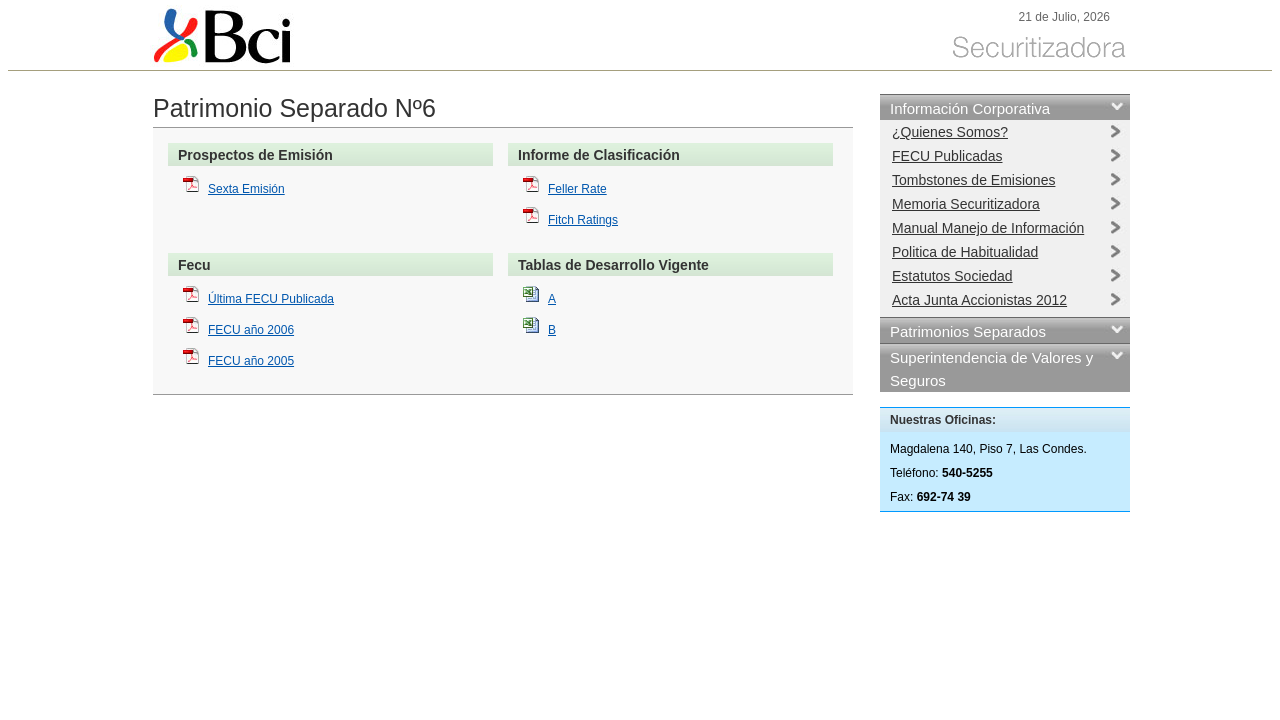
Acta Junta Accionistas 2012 (979, 300)
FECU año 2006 (251, 330)
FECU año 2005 (251, 361)
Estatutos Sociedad (952, 276)
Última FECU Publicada (271, 299)
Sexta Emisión (246, 189)
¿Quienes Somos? (950, 132)
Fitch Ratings (583, 220)
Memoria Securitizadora (966, 204)
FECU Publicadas (947, 156)
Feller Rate (577, 189)
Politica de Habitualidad (965, 252)
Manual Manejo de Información (988, 228)
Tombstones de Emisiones (973, 180)
